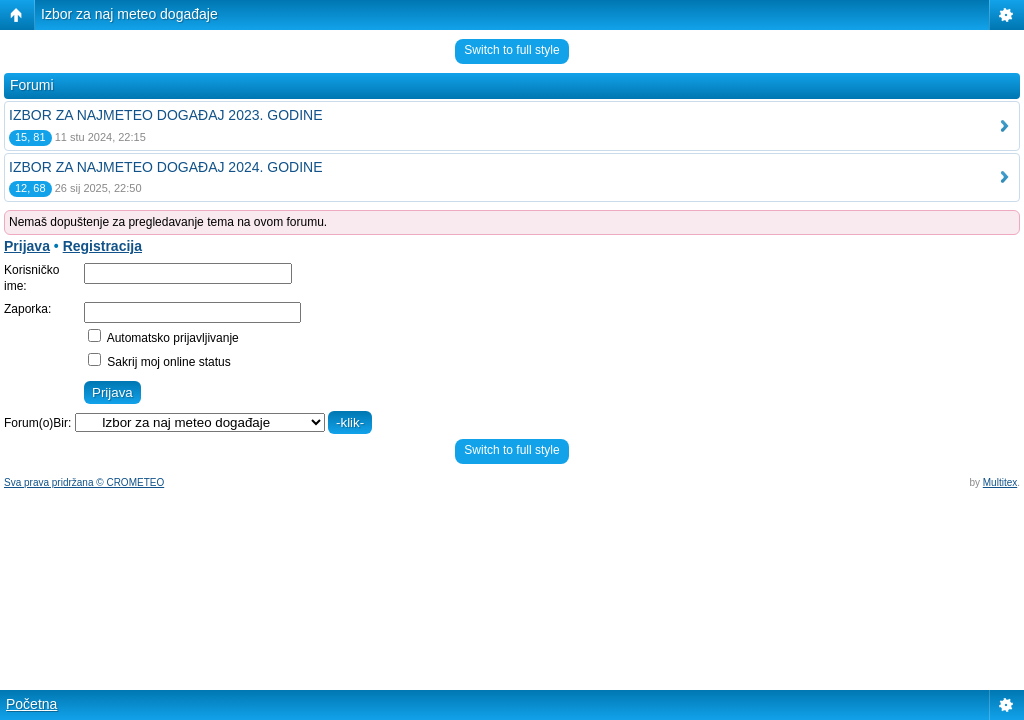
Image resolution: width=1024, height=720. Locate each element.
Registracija (102, 246)
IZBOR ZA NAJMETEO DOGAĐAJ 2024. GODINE (166, 167)
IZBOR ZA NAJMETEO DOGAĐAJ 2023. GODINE (166, 115)
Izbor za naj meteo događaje (129, 14)
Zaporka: (27, 309)
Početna (31, 704)
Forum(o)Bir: (37, 423)
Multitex (1000, 482)
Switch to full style (511, 50)
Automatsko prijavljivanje (163, 338)
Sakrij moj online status (159, 362)
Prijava (27, 246)
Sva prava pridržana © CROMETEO (84, 482)
